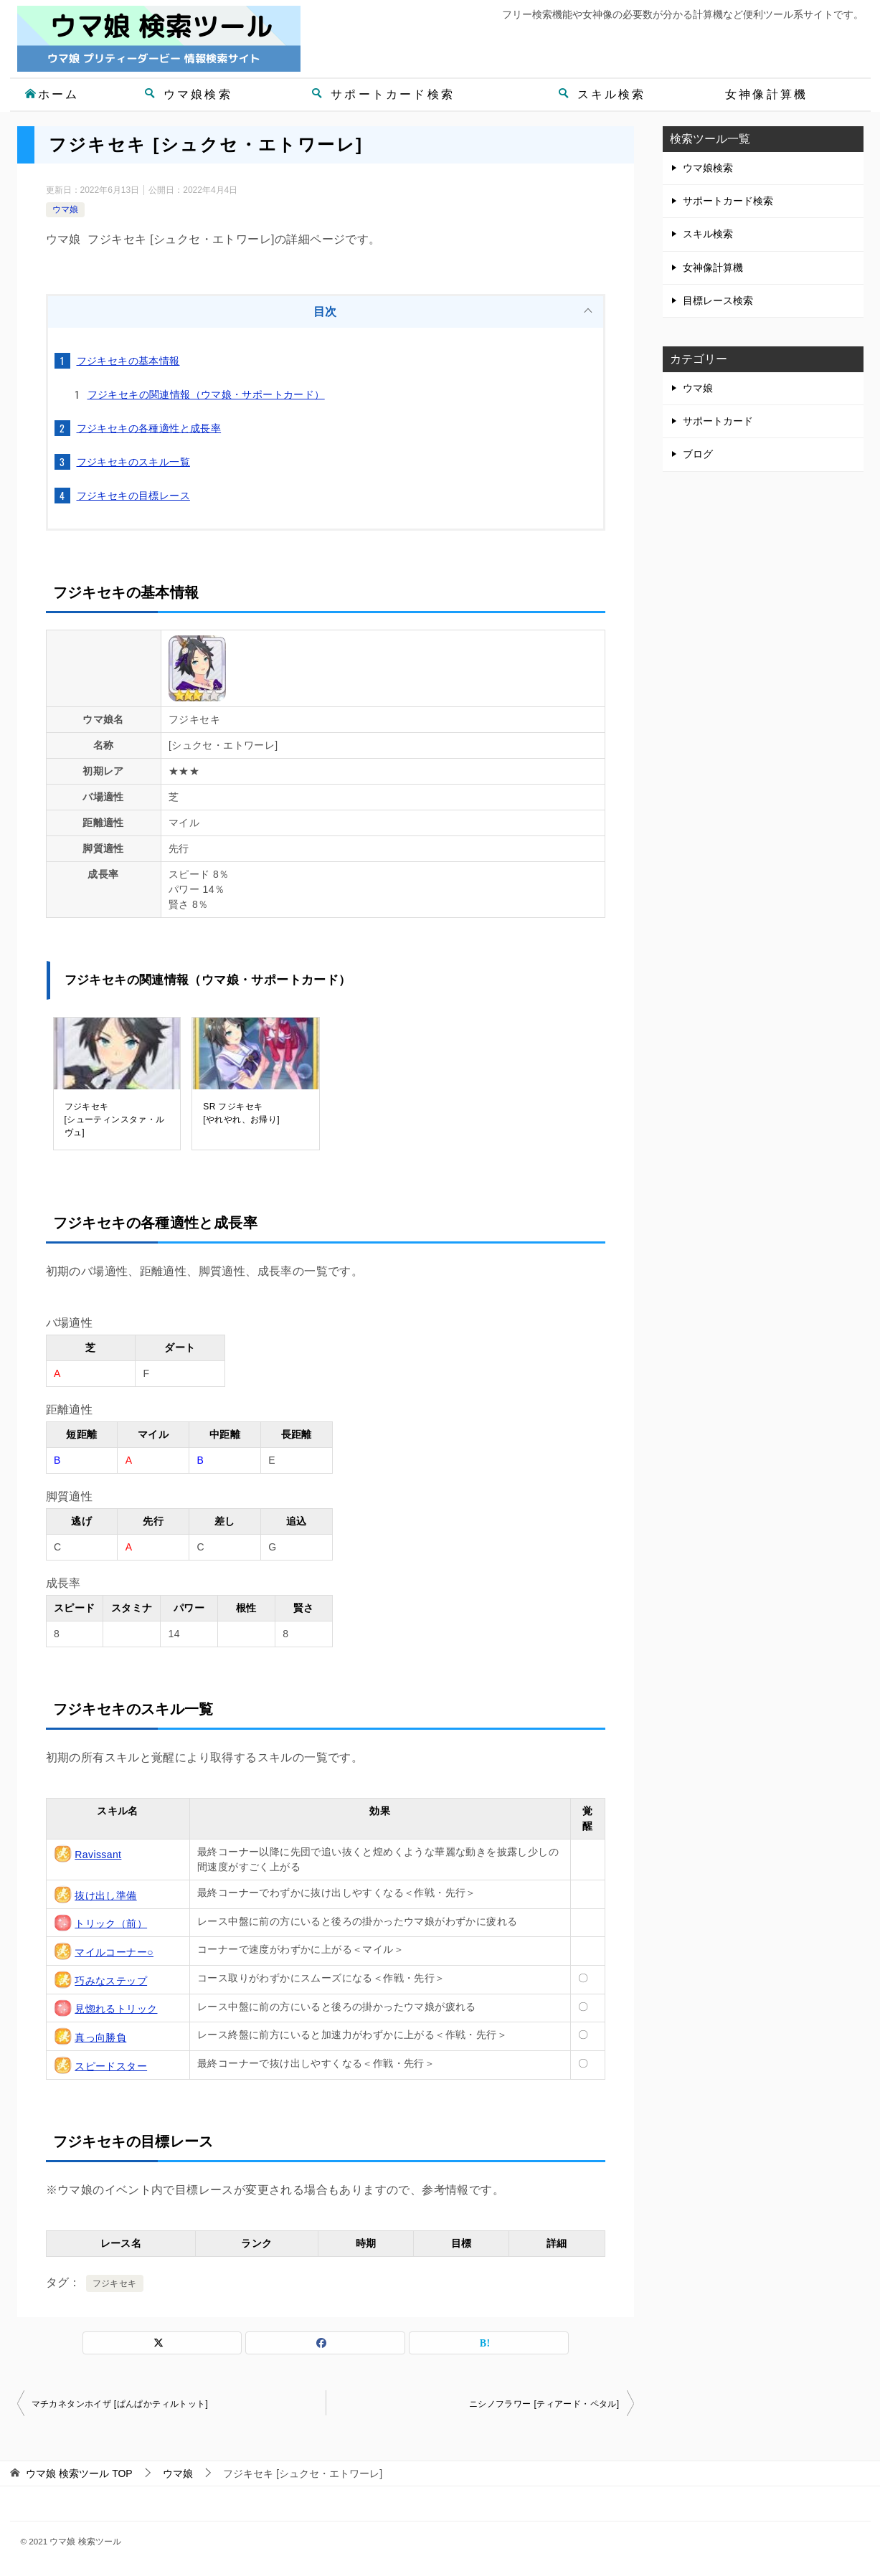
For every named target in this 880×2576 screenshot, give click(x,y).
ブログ (698, 454)
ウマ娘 (65, 209)
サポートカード (718, 421)
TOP (79, 2473)
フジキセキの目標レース (133, 495)
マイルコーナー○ (114, 1952)
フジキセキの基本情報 (128, 360)
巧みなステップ (111, 1981)
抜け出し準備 (105, 1895)
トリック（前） (111, 1923)
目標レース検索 (718, 300)
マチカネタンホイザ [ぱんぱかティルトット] (120, 2404)
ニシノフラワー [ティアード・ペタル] (544, 2404)
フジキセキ (115, 2283)
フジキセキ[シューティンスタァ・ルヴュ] (115, 1119)
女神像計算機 (766, 94)
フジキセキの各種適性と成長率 (149, 428)
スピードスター (111, 2066)
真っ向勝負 (100, 2037)
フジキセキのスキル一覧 (133, 462)
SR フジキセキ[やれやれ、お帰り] (241, 1113)
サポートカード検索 (383, 94)
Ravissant (98, 1854)
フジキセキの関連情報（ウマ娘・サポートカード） (206, 394)
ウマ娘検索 (188, 94)
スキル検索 (602, 94)
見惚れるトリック (116, 2008)
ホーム (52, 94)
